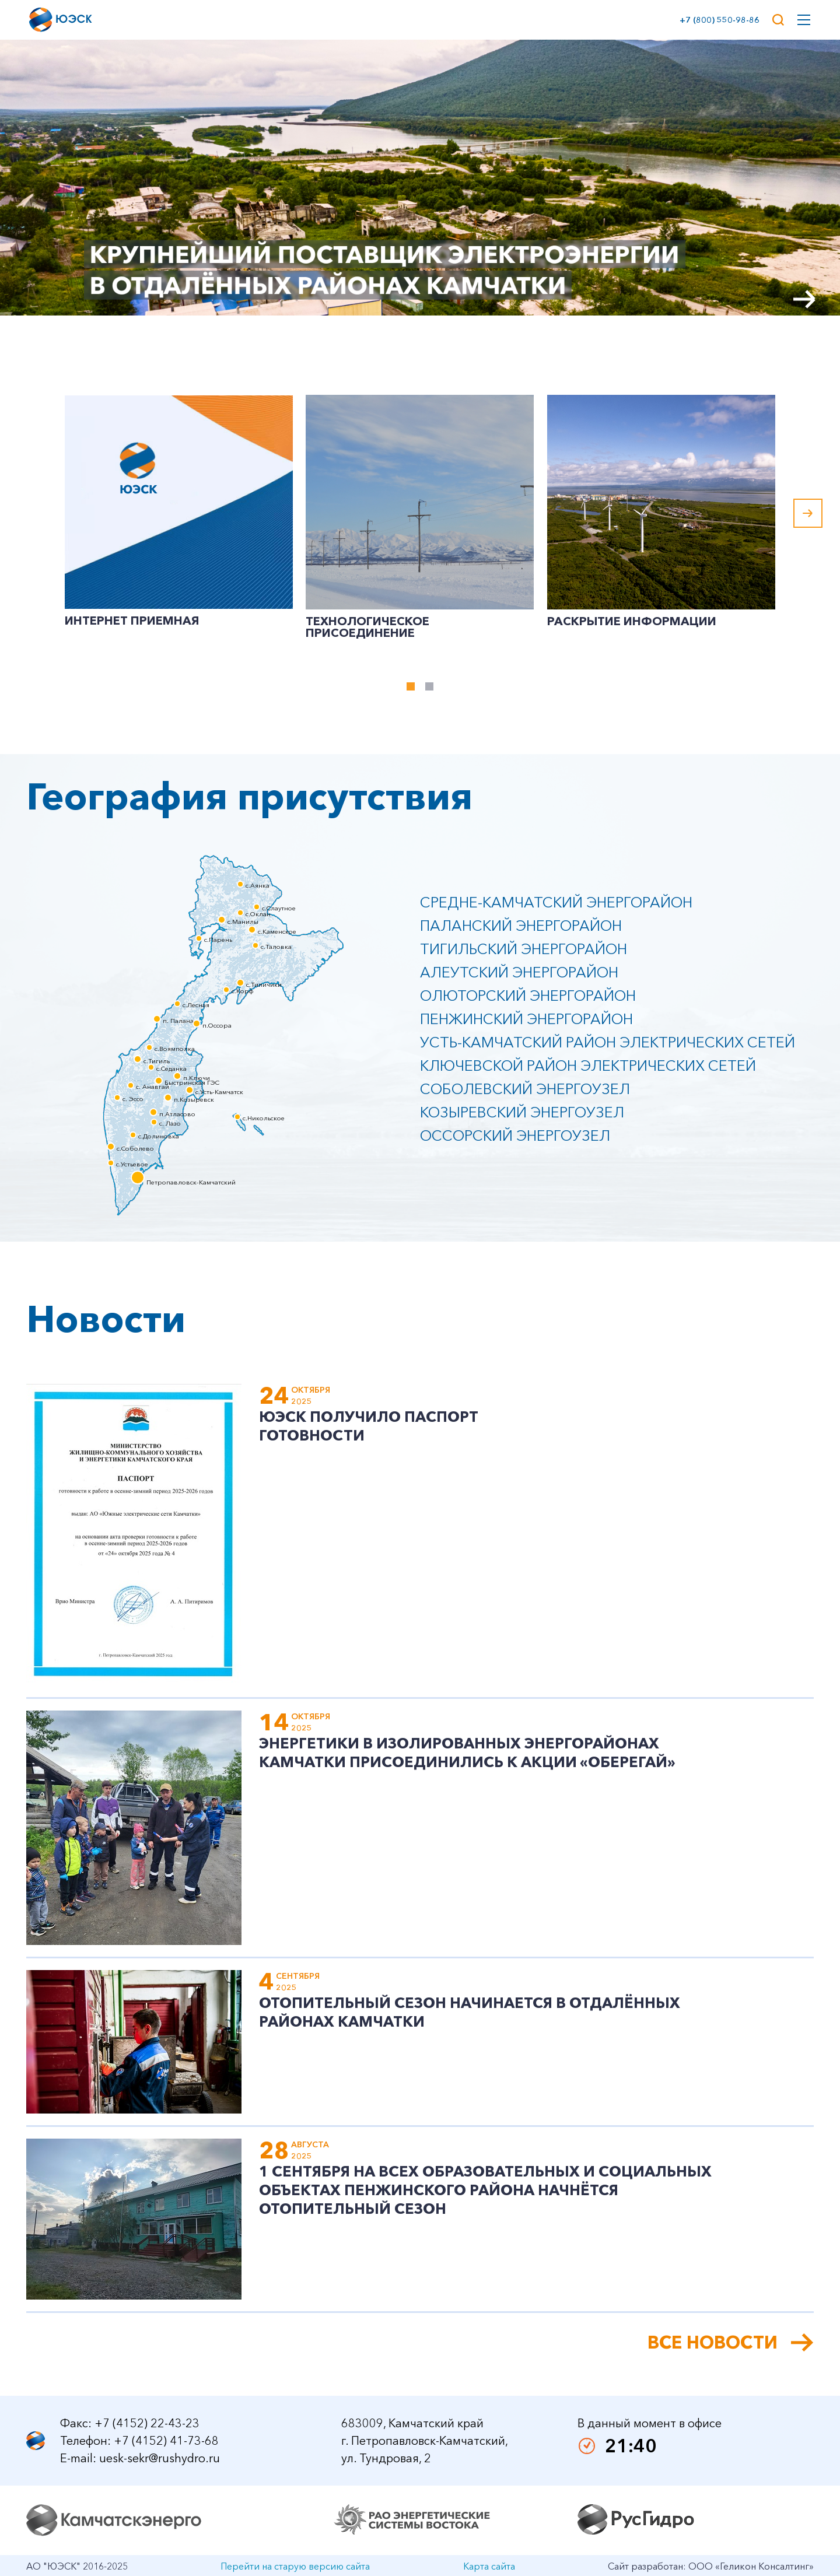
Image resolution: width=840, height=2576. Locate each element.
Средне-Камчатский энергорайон (556, 902)
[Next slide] (805, 299)
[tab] (411, 686)
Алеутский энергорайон (519, 972)
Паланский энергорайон (521, 925)
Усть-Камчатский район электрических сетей (607, 1042)
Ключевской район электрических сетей (588, 1065)
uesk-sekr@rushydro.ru (159, 2458)
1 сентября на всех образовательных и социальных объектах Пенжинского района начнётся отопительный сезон (485, 2190)
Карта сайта (489, 2566)
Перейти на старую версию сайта (295, 2566)
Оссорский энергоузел (515, 1135)
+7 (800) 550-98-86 (717, 20)
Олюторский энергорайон (528, 995)
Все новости (713, 2343)
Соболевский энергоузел (525, 1089)
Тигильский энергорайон (523, 949)
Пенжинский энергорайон (526, 1019)
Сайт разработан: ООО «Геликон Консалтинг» (711, 2566)
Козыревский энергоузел (522, 1112)
